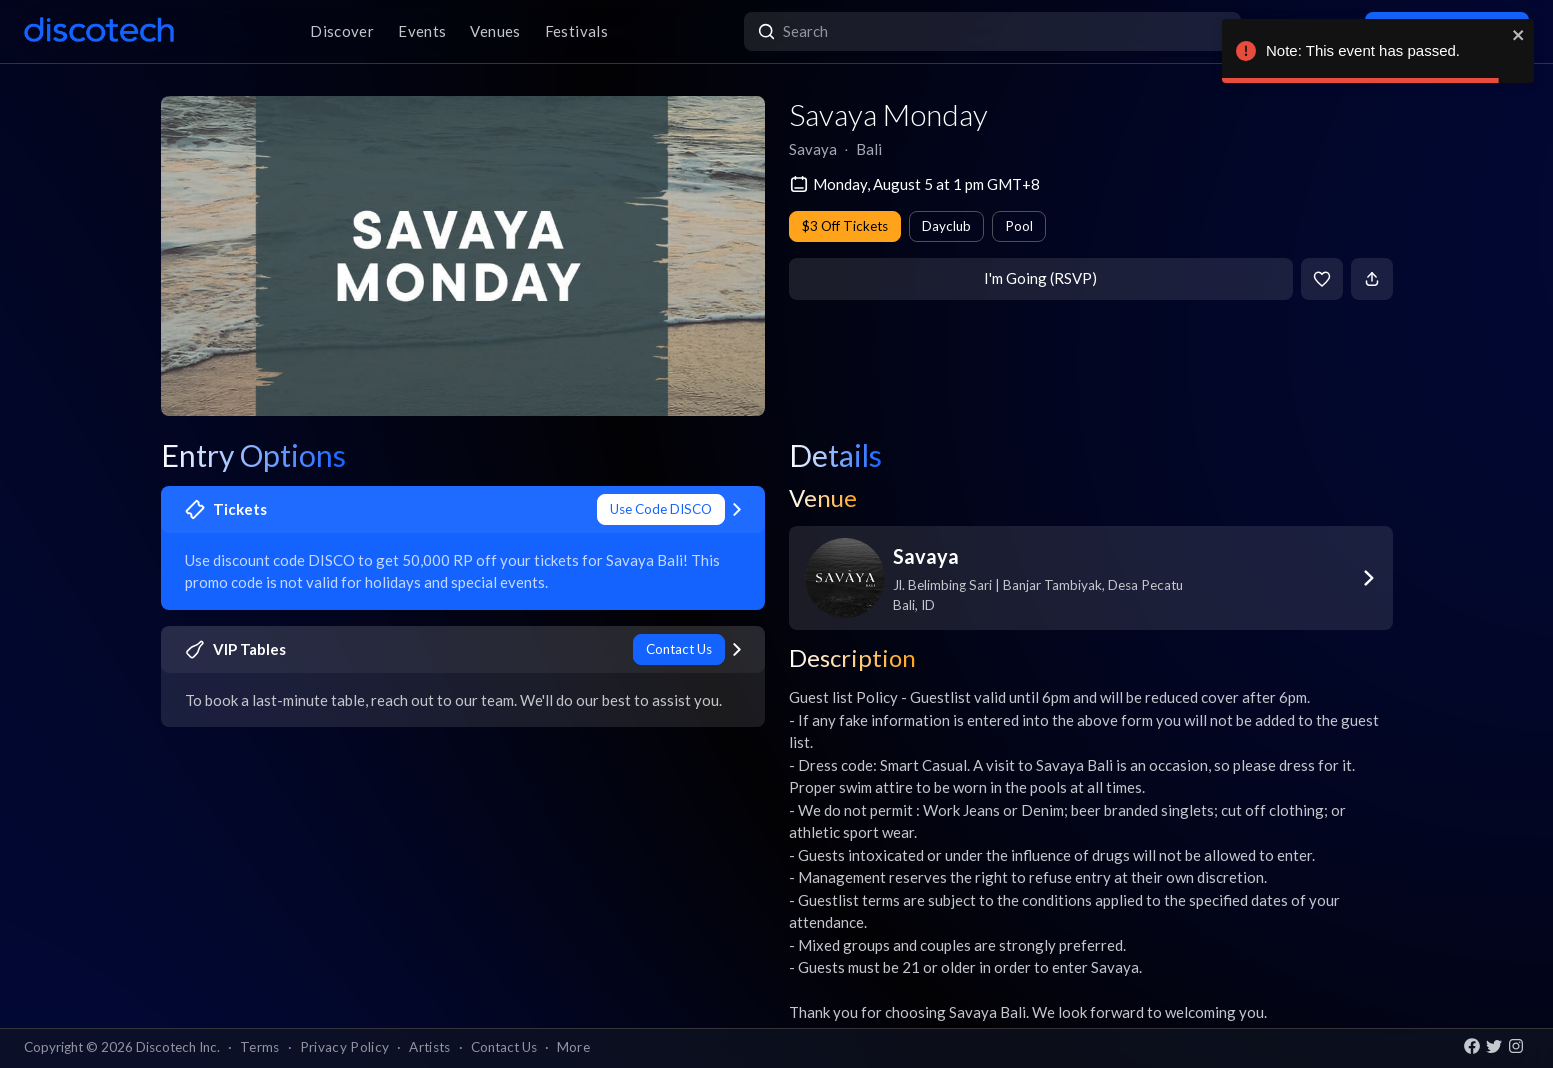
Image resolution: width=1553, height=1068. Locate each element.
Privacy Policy (345, 1047)
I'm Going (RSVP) (1040, 278)
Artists (429, 1047)
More (573, 1047)
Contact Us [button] (504, 1047)
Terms (260, 1047)
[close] (1519, 35)
